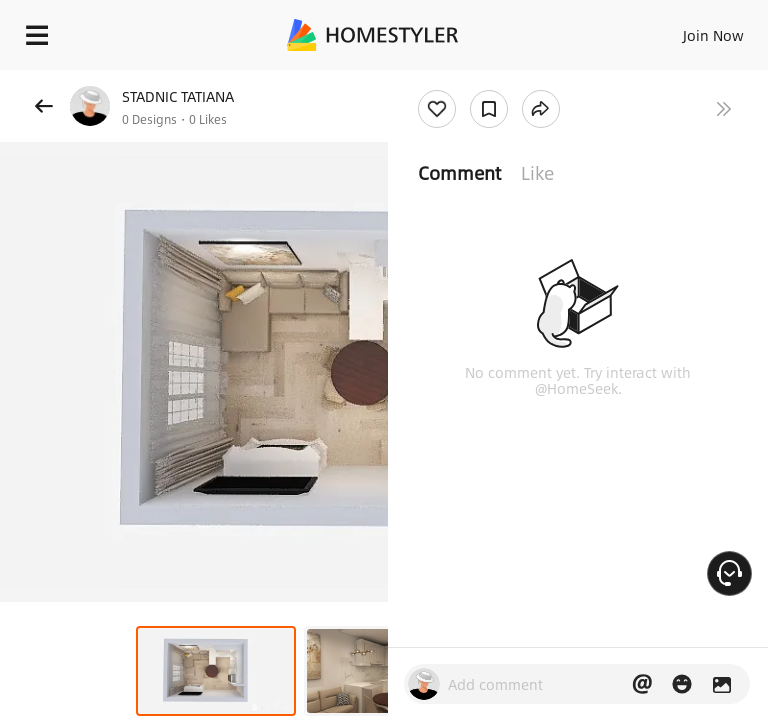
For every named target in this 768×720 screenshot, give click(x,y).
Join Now (713, 35)
